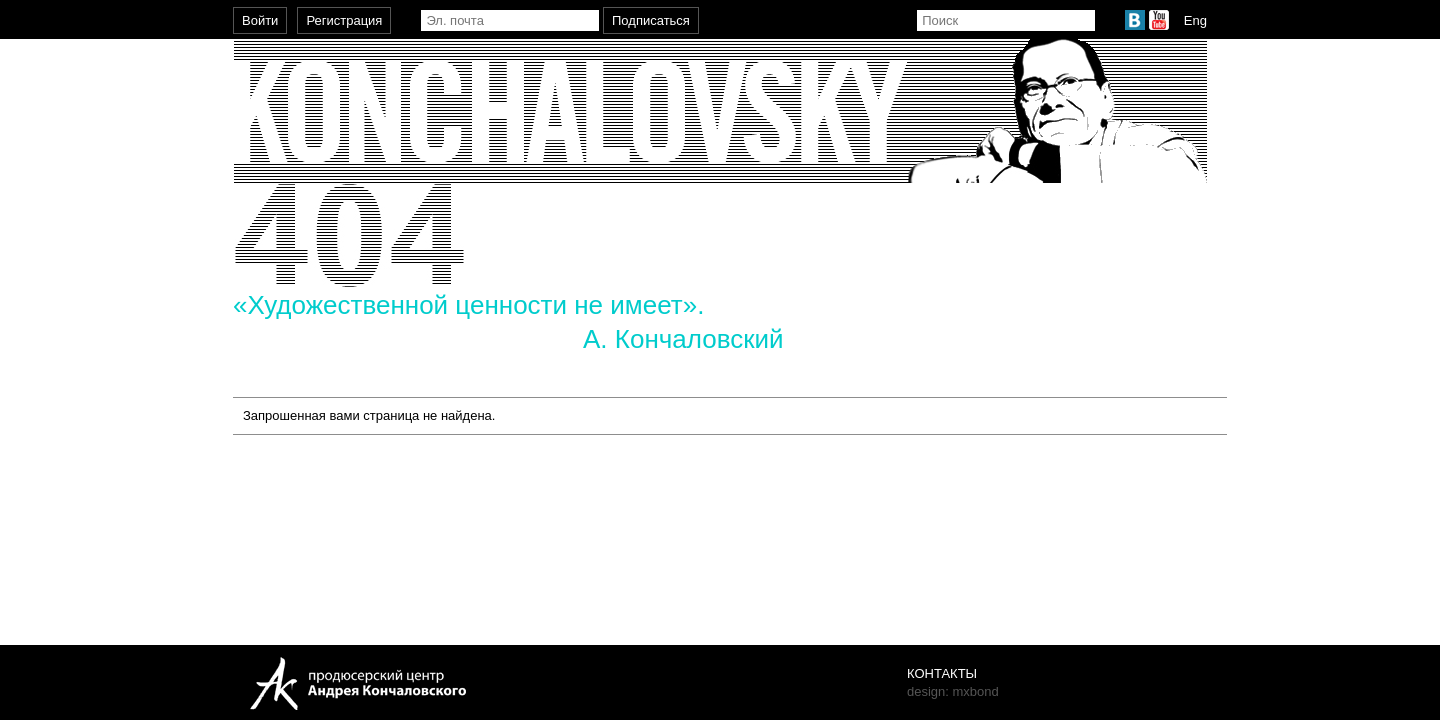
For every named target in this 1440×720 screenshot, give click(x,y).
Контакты (942, 673)
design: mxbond (953, 691)
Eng (1195, 20)
